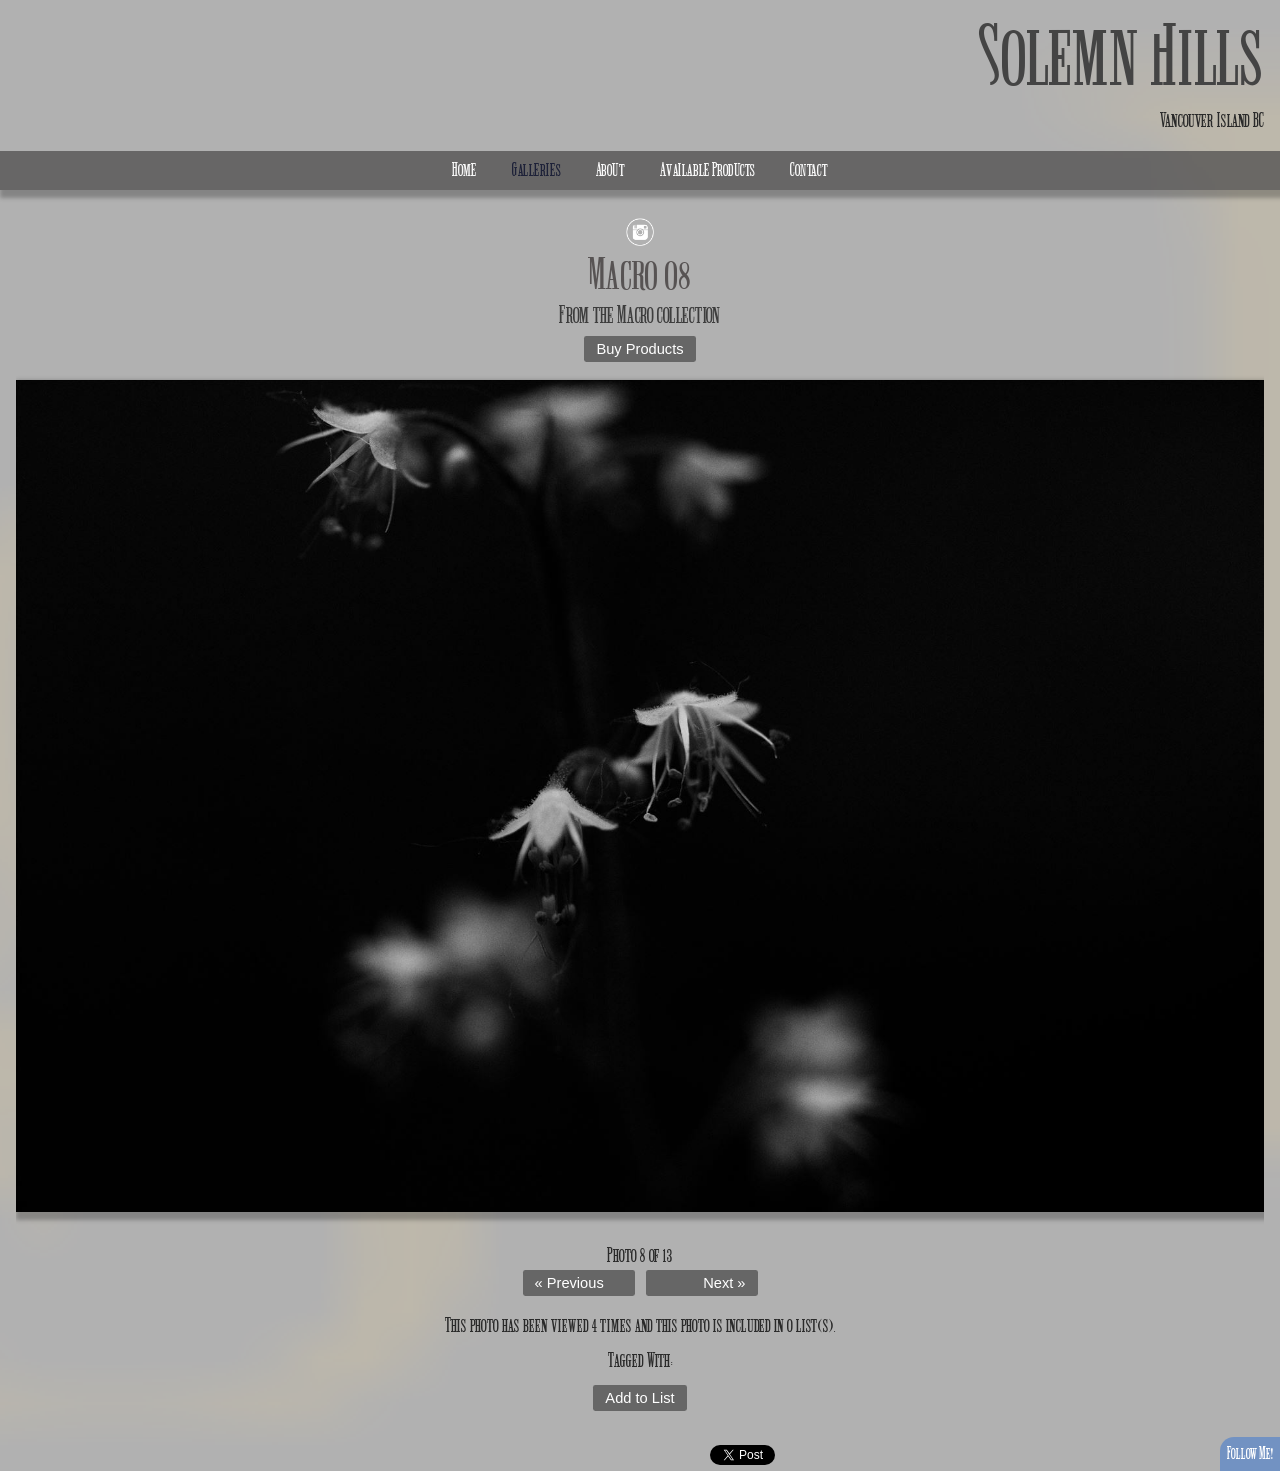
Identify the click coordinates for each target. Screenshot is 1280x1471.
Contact (809, 170)
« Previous (569, 1283)
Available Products (707, 170)
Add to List (639, 1398)
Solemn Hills (1121, 57)
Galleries (536, 170)
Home (464, 170)
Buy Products (639, 349)
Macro (635, 315)
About (610, 170)
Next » (724, 1283)
